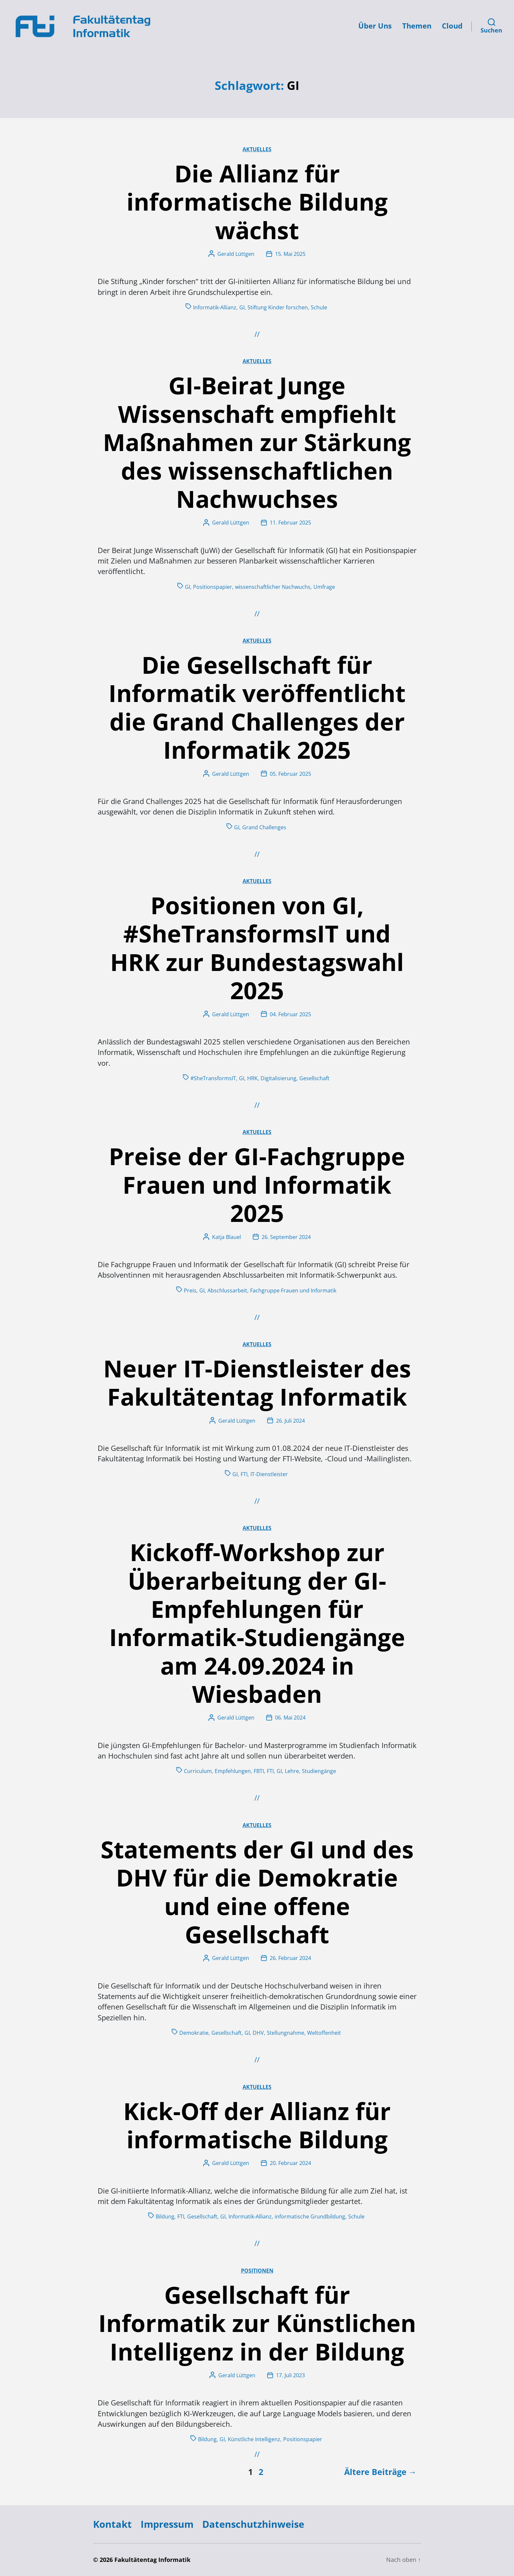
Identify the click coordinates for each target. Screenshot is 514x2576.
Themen (416, 26)
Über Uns (375, 26)
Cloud (452, 26)
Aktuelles (257, 149)
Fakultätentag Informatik (152, 2560)
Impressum (167, 2524)
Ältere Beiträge (375, 2471)
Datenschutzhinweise (253, 2524)
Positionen (257, 2270)
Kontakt (112, 2524)
